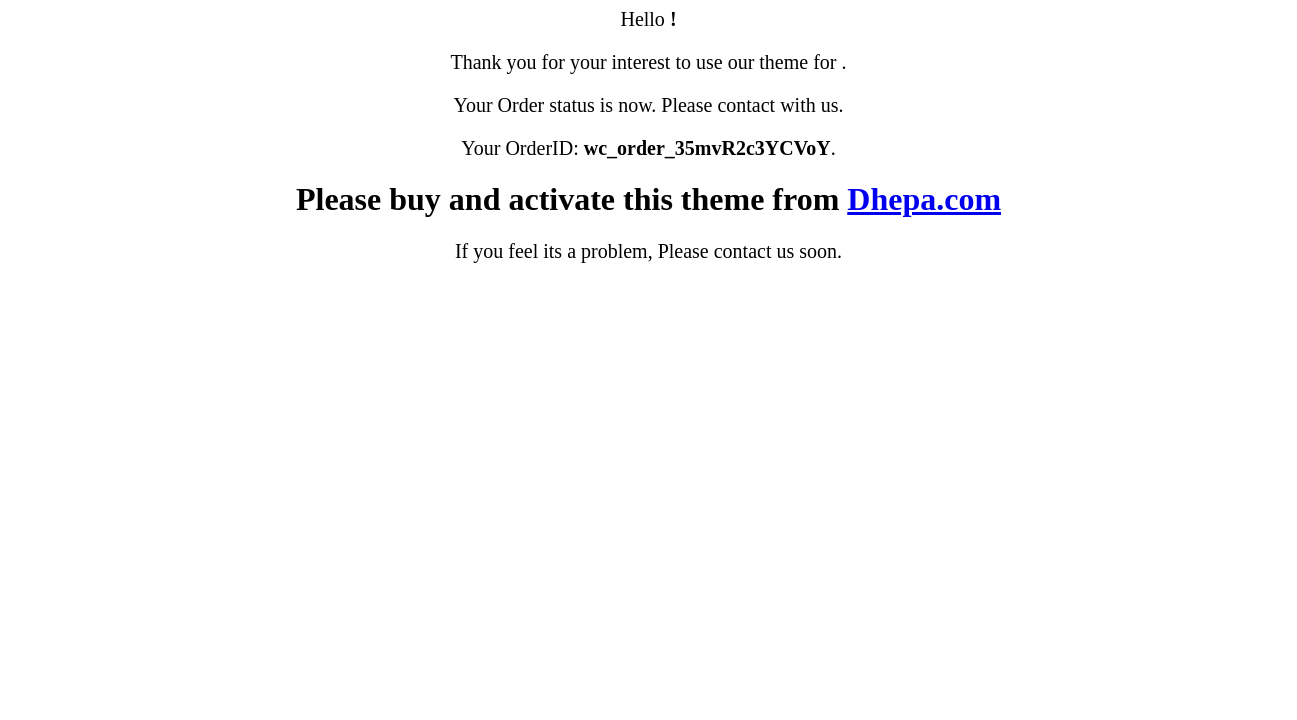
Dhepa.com (924, 199)
